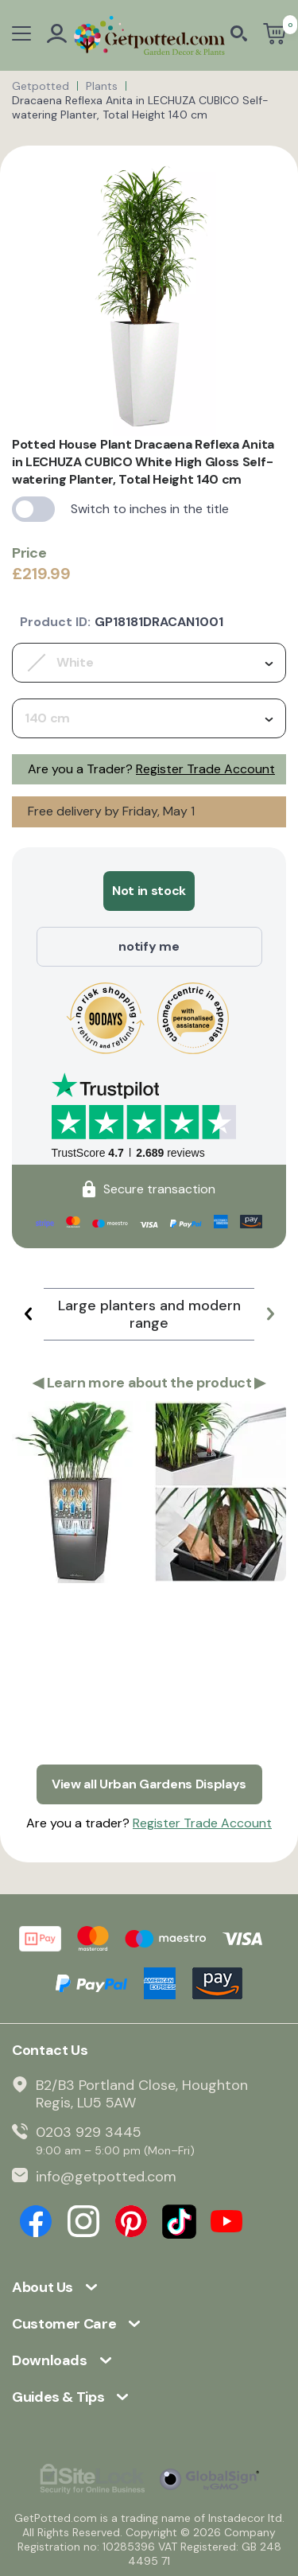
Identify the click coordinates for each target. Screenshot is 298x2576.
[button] (28, 1314)
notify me (148, 946)
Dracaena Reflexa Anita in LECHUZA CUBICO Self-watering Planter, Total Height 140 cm (140, 107)
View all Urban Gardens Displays (149, 1784)
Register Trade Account (205, 769)
